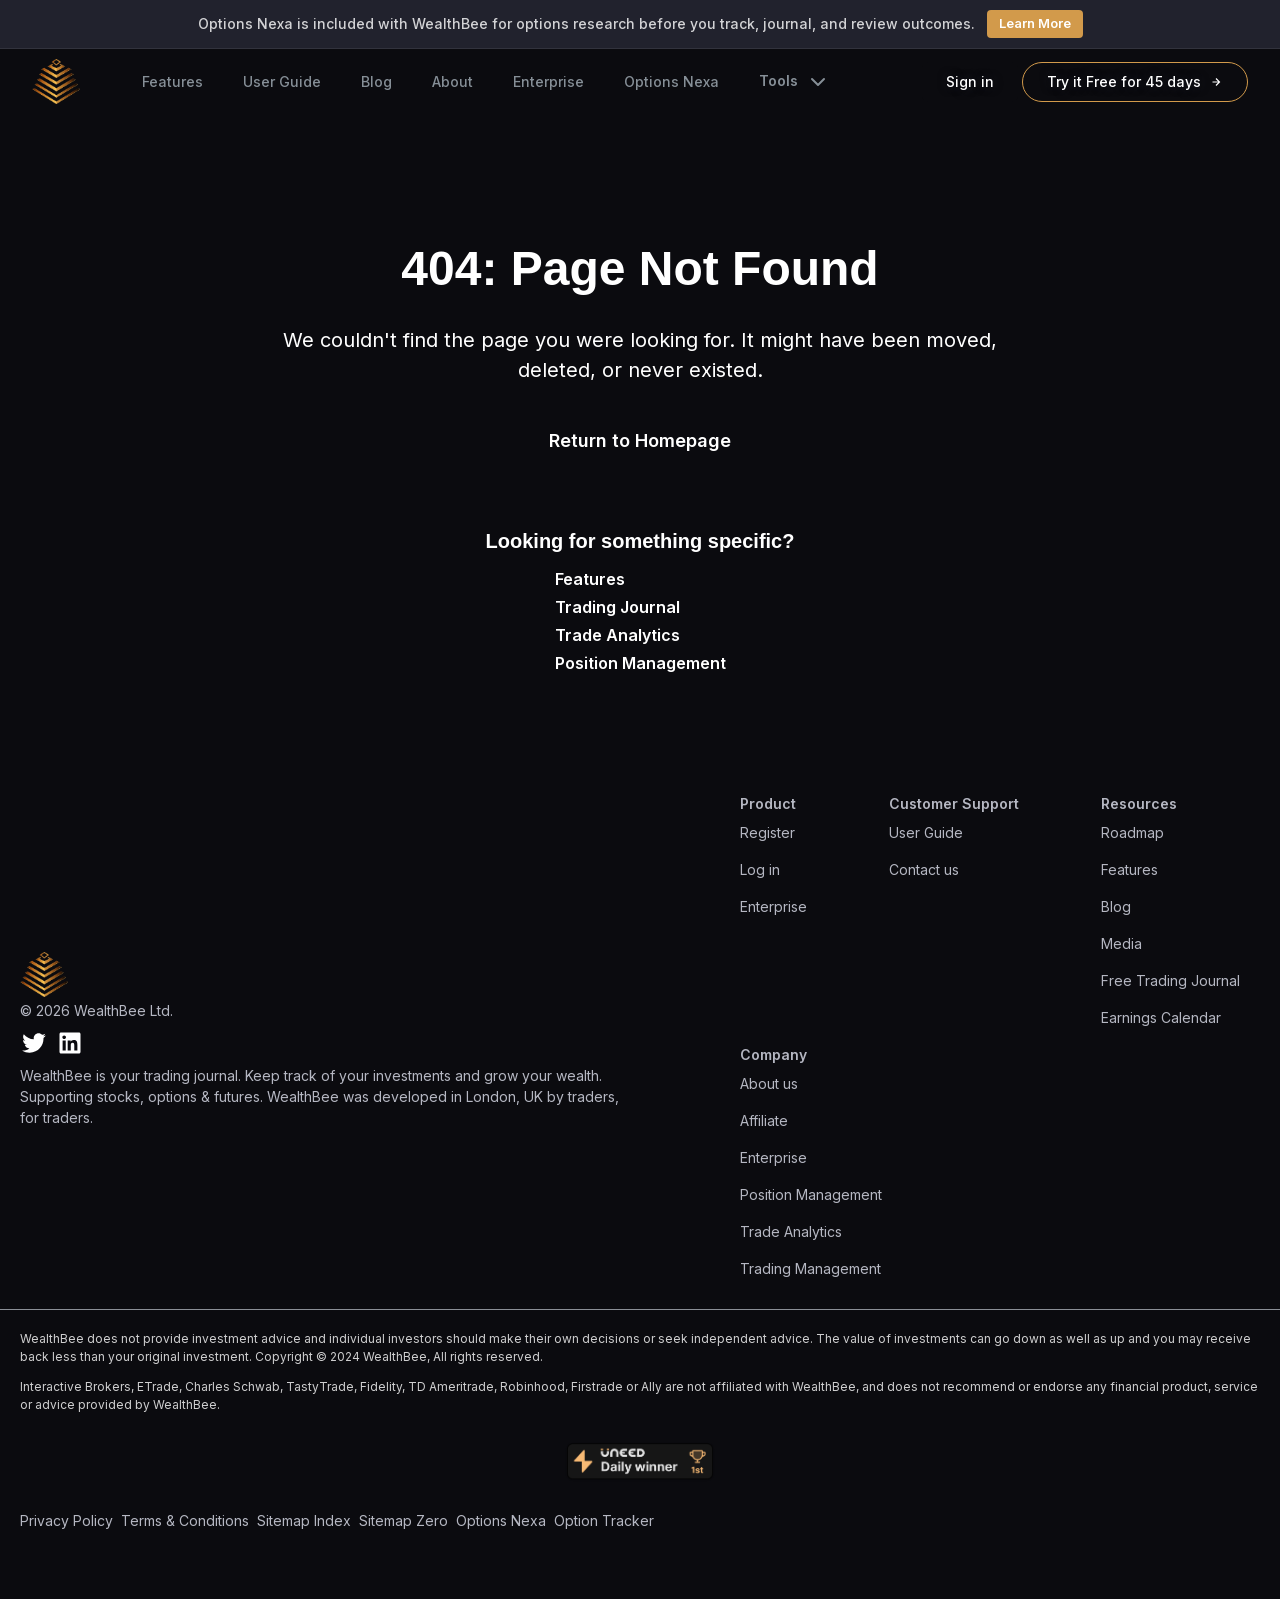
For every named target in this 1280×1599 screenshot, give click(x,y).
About (452, 81)
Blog (376, 81)
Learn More (1035, 23)
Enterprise (548, 81)
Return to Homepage (640, 440)
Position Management (640, 663)
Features (172, 81)
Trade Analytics (617, 635)
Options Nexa (671, 81)
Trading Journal (617, 607)
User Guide (282, 81)
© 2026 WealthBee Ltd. (96, 1010)
